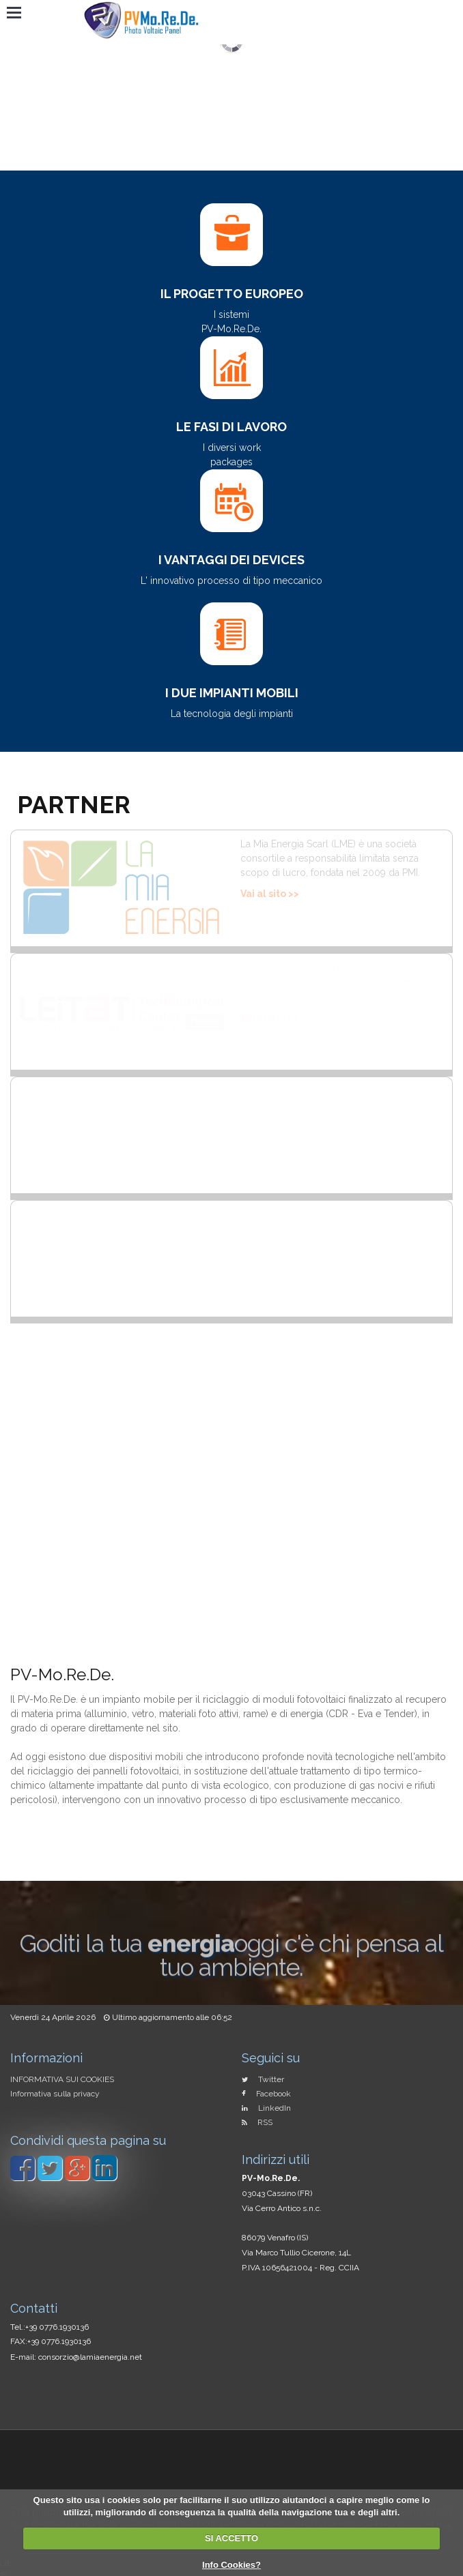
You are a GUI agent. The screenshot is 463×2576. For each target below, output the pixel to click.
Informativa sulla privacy (55, 2093)
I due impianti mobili (231, 693)
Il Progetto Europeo (231, 294)
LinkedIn (274, 2108)
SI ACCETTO (231, 2538)
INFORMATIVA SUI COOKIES (62, 2079)
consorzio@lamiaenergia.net (90, 2357)
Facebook (273, 2093)
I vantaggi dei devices (231, 560)
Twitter (271, 2079)
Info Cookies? (231, 2565)
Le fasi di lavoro (231, 427)
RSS (264, 2122)
